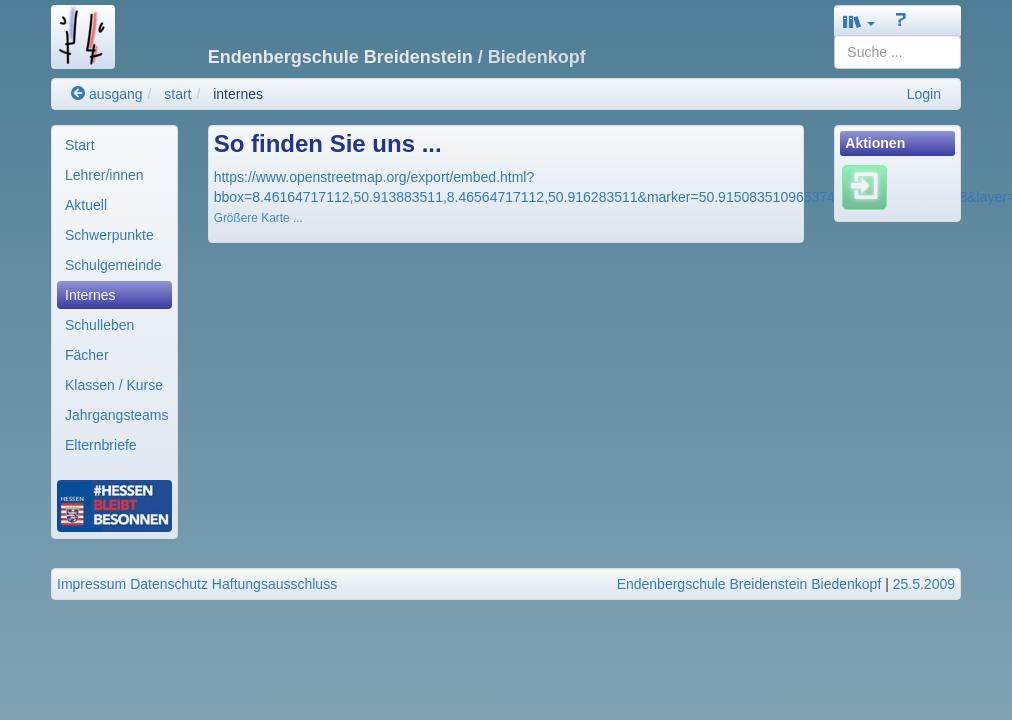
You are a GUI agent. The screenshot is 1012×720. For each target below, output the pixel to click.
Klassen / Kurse (114, 385)
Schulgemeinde (113, 265)
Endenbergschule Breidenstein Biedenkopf (749, 584)
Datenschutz (169, 584)
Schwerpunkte (109, 235)
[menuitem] (114, 145)
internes (238, 94)
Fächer (87, 355)
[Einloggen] (864, 187)
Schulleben (99, 325)
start (177, 94)
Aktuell (86, 205)
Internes (90, 295)
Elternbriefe (101, 445)
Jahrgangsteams (117, 415)
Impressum (91, 584)
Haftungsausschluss (274, 584)
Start (80, 145)
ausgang (107, 94)
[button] (859, 21)
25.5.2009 (924, 584)
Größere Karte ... (258, 218)
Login (924, 94)
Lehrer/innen (104, 175)
